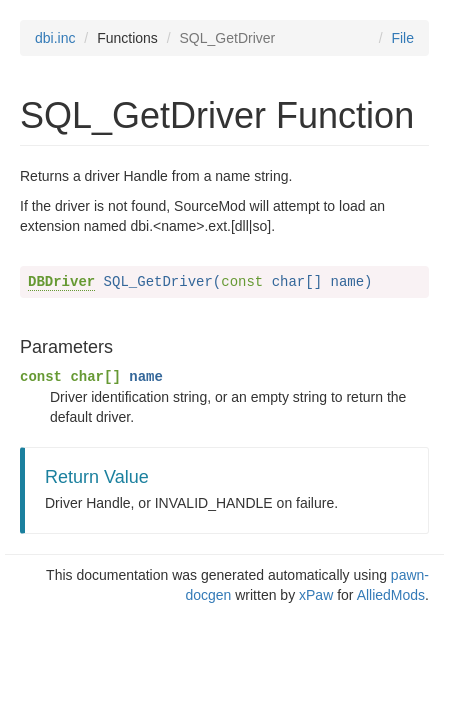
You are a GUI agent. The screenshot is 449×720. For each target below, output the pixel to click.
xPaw (316, 595)
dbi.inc (55, 38)
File (402, 38)
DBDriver (61, 282)
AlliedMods (391, 595)
